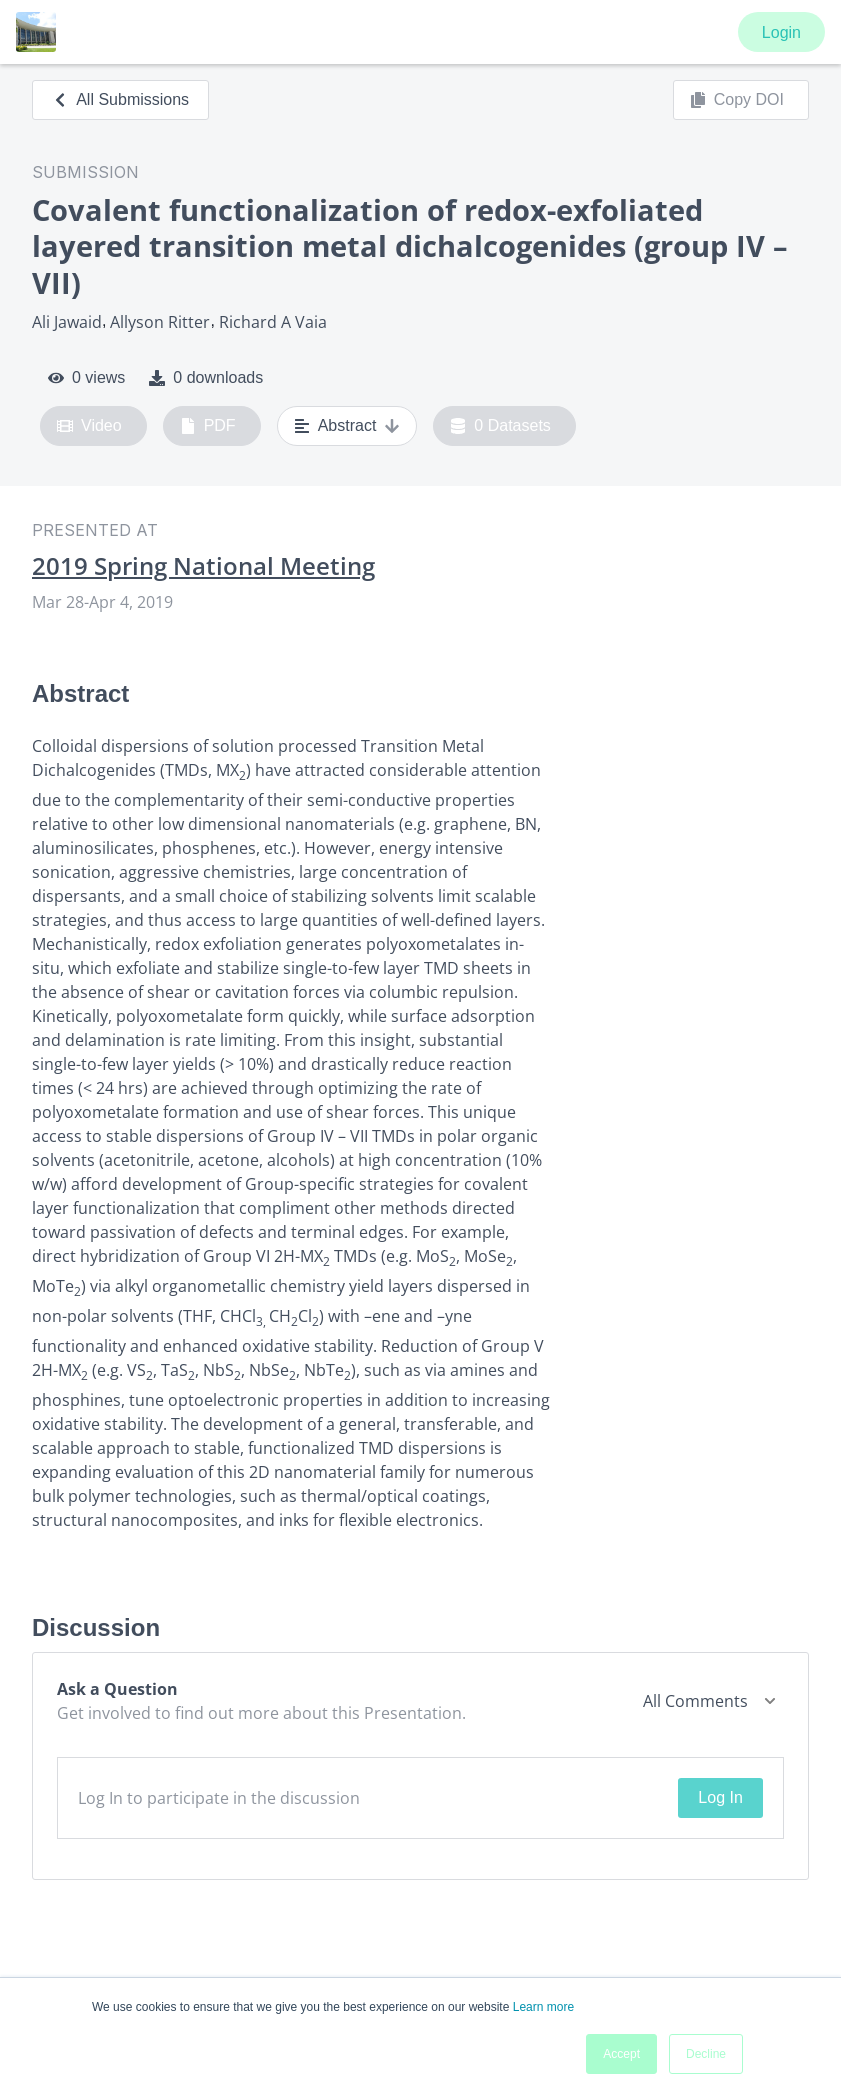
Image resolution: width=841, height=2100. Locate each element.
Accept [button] (621, 2054)
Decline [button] (706, 2054)
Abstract (347, 426)
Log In (720, 1797)
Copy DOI (737, 100)
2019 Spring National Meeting (203, 566)
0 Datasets (500, 426)
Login (781, 32)
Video (89, 426)
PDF (208, 426)
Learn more (543, 2007)
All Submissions (120, 99)
